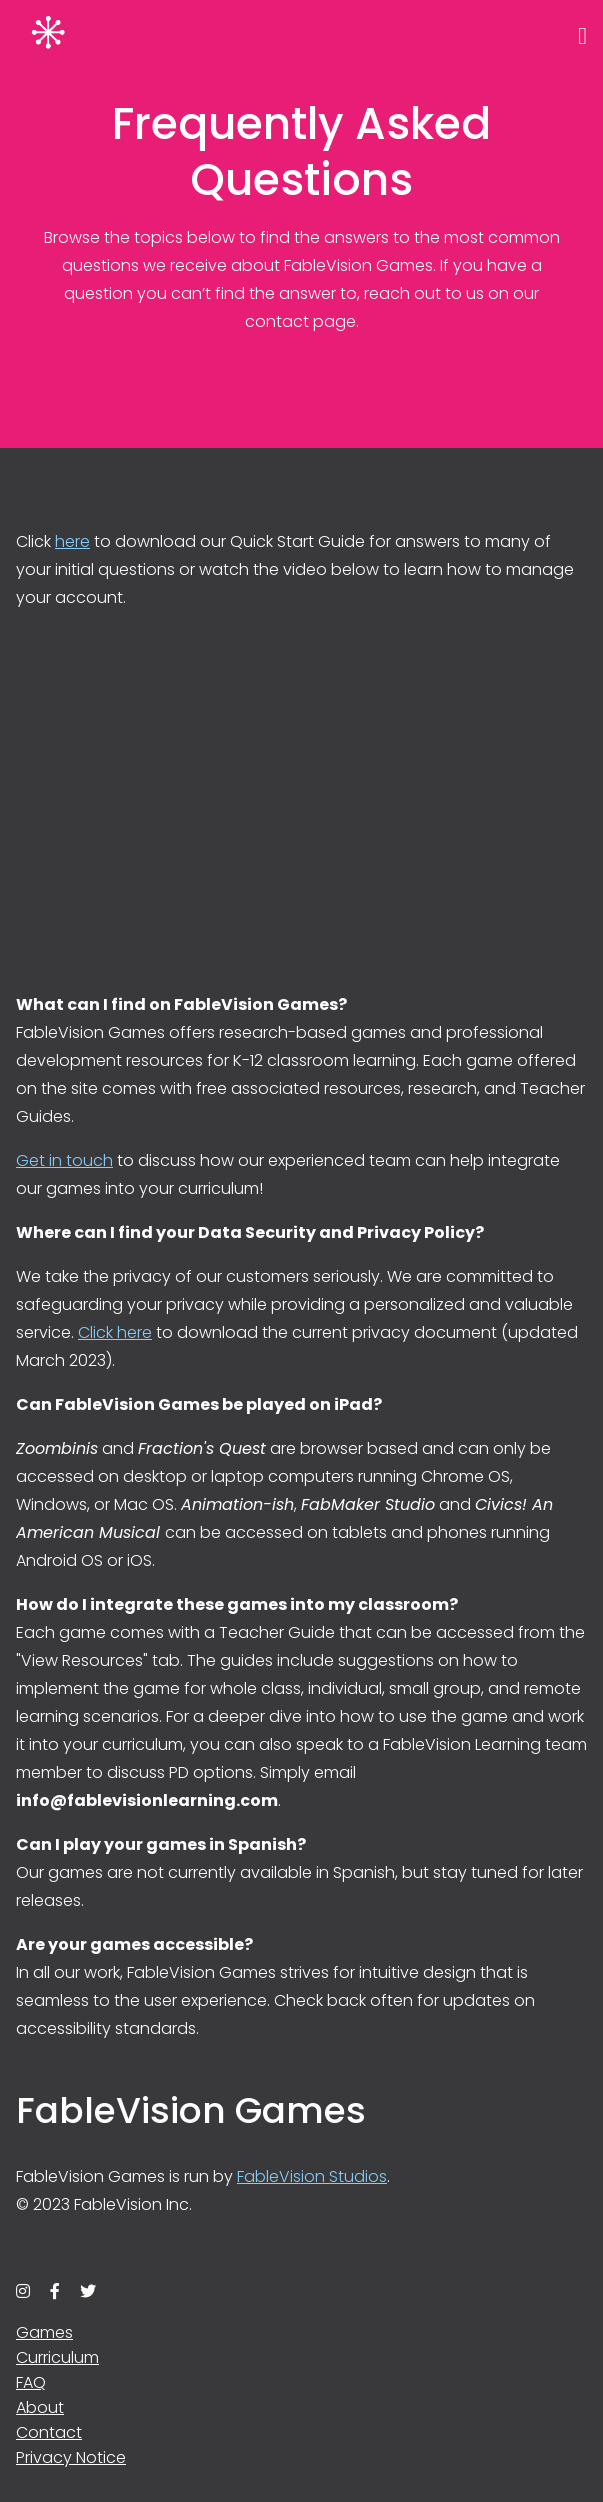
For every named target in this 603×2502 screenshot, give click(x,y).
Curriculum (57, 2357)
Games (44, 2332)
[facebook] (55, 2291)
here (72, 541)
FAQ (31, 2382)
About (40, 2407)
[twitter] (88, 2291)
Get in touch (64, 1160)
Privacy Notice (71, 2457)
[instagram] (23, 2291)
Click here (115, 1332)
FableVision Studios (312, 2176)
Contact (49, 2432)
